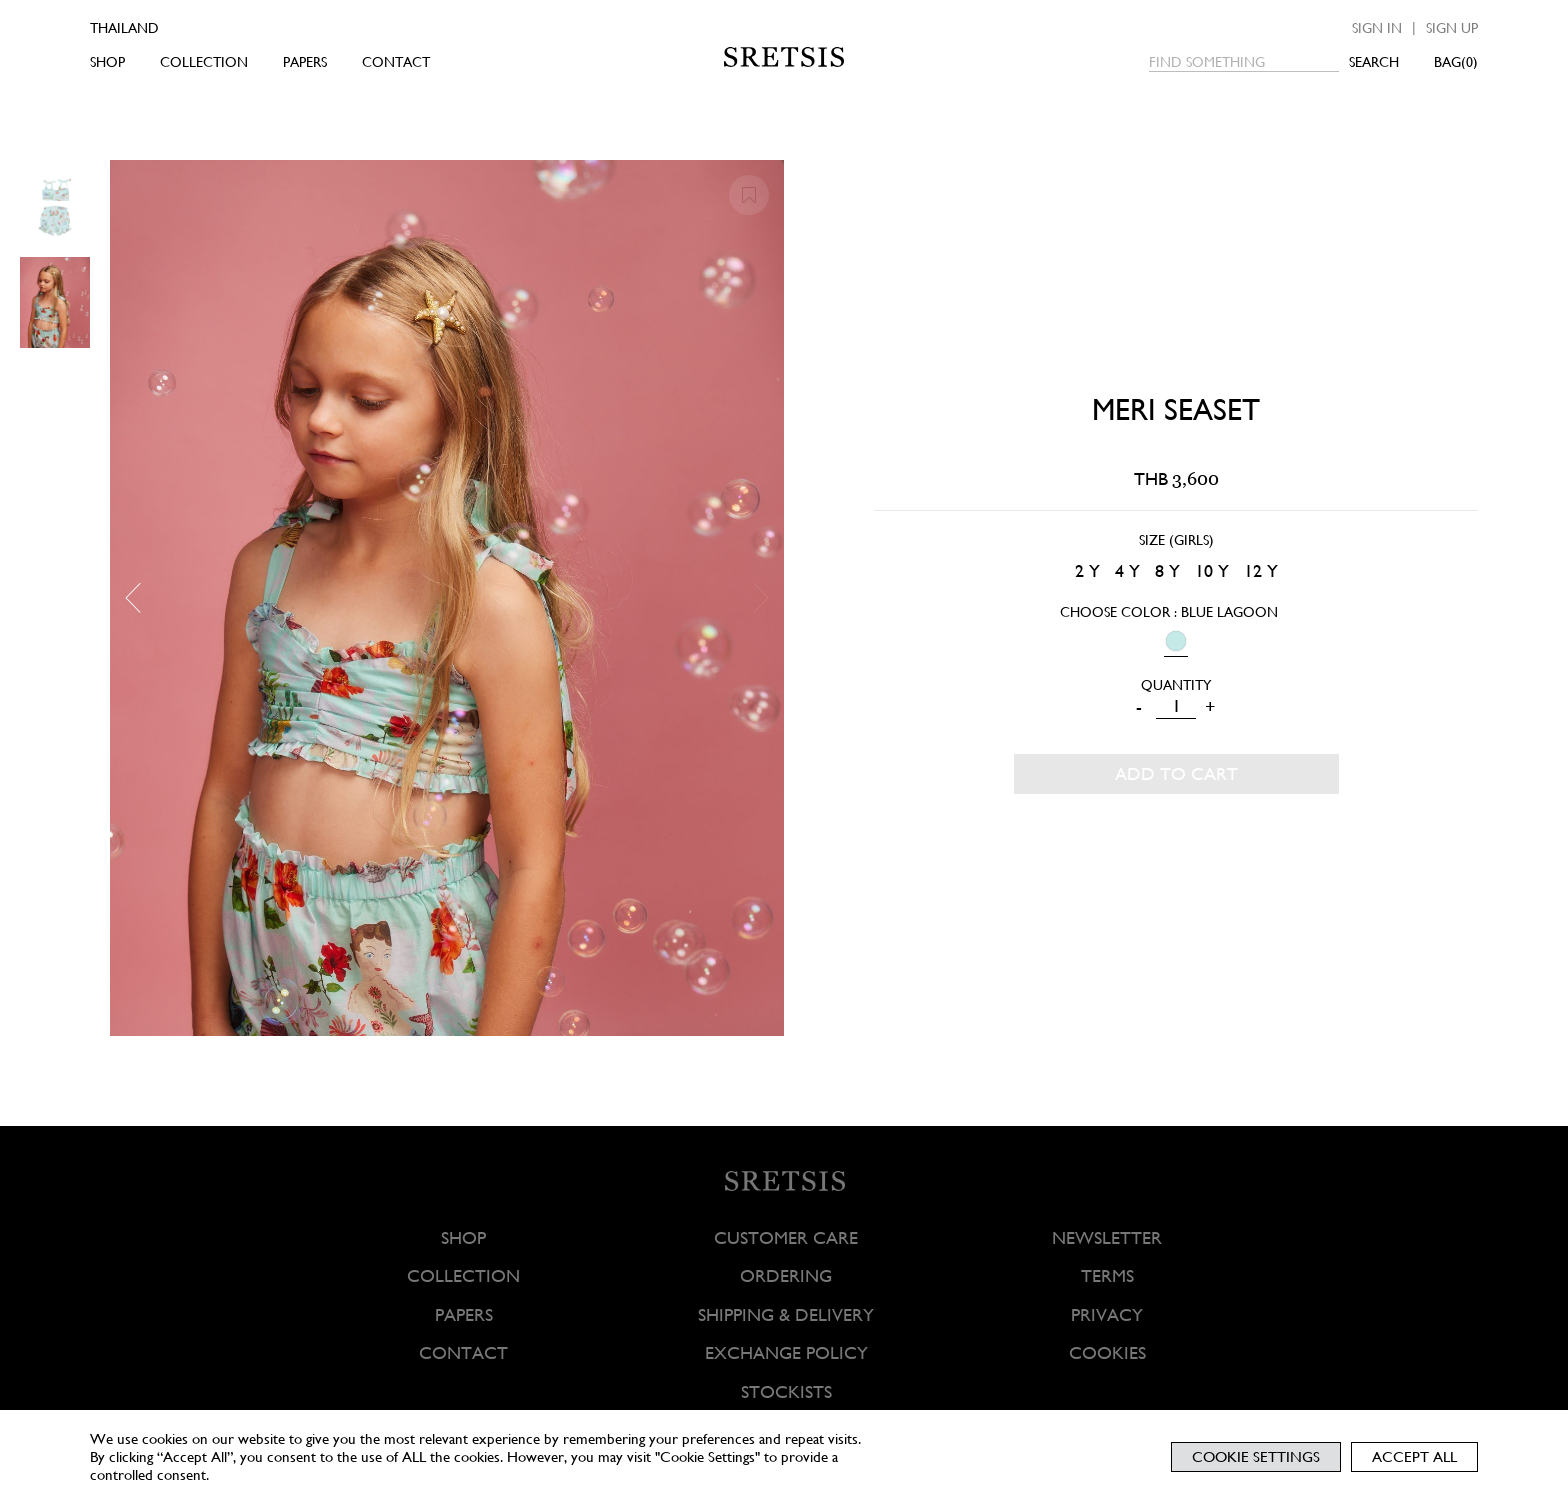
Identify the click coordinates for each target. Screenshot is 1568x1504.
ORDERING (786, 1276)
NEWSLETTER (1107, 1237)
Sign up (1452, 28)
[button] (140, 598)
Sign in (1377, 28)
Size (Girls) (1176, 540)
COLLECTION (204, 62)
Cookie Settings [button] (1256, 1457)
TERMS (1106, 1276)
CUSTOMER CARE (786, 1237)
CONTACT (396, 62)
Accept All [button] (1414, 1457)
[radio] (1087, 571)
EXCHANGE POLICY (785, 1352)
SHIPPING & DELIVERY (786, 1314)
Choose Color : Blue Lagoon (1169, 612)
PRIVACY (1107, 1314)
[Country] (152, 28)
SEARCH (1374, 62)
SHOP (107, 62)
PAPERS (305, 62)
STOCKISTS (785, 1391)
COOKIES (1106, 1352)
